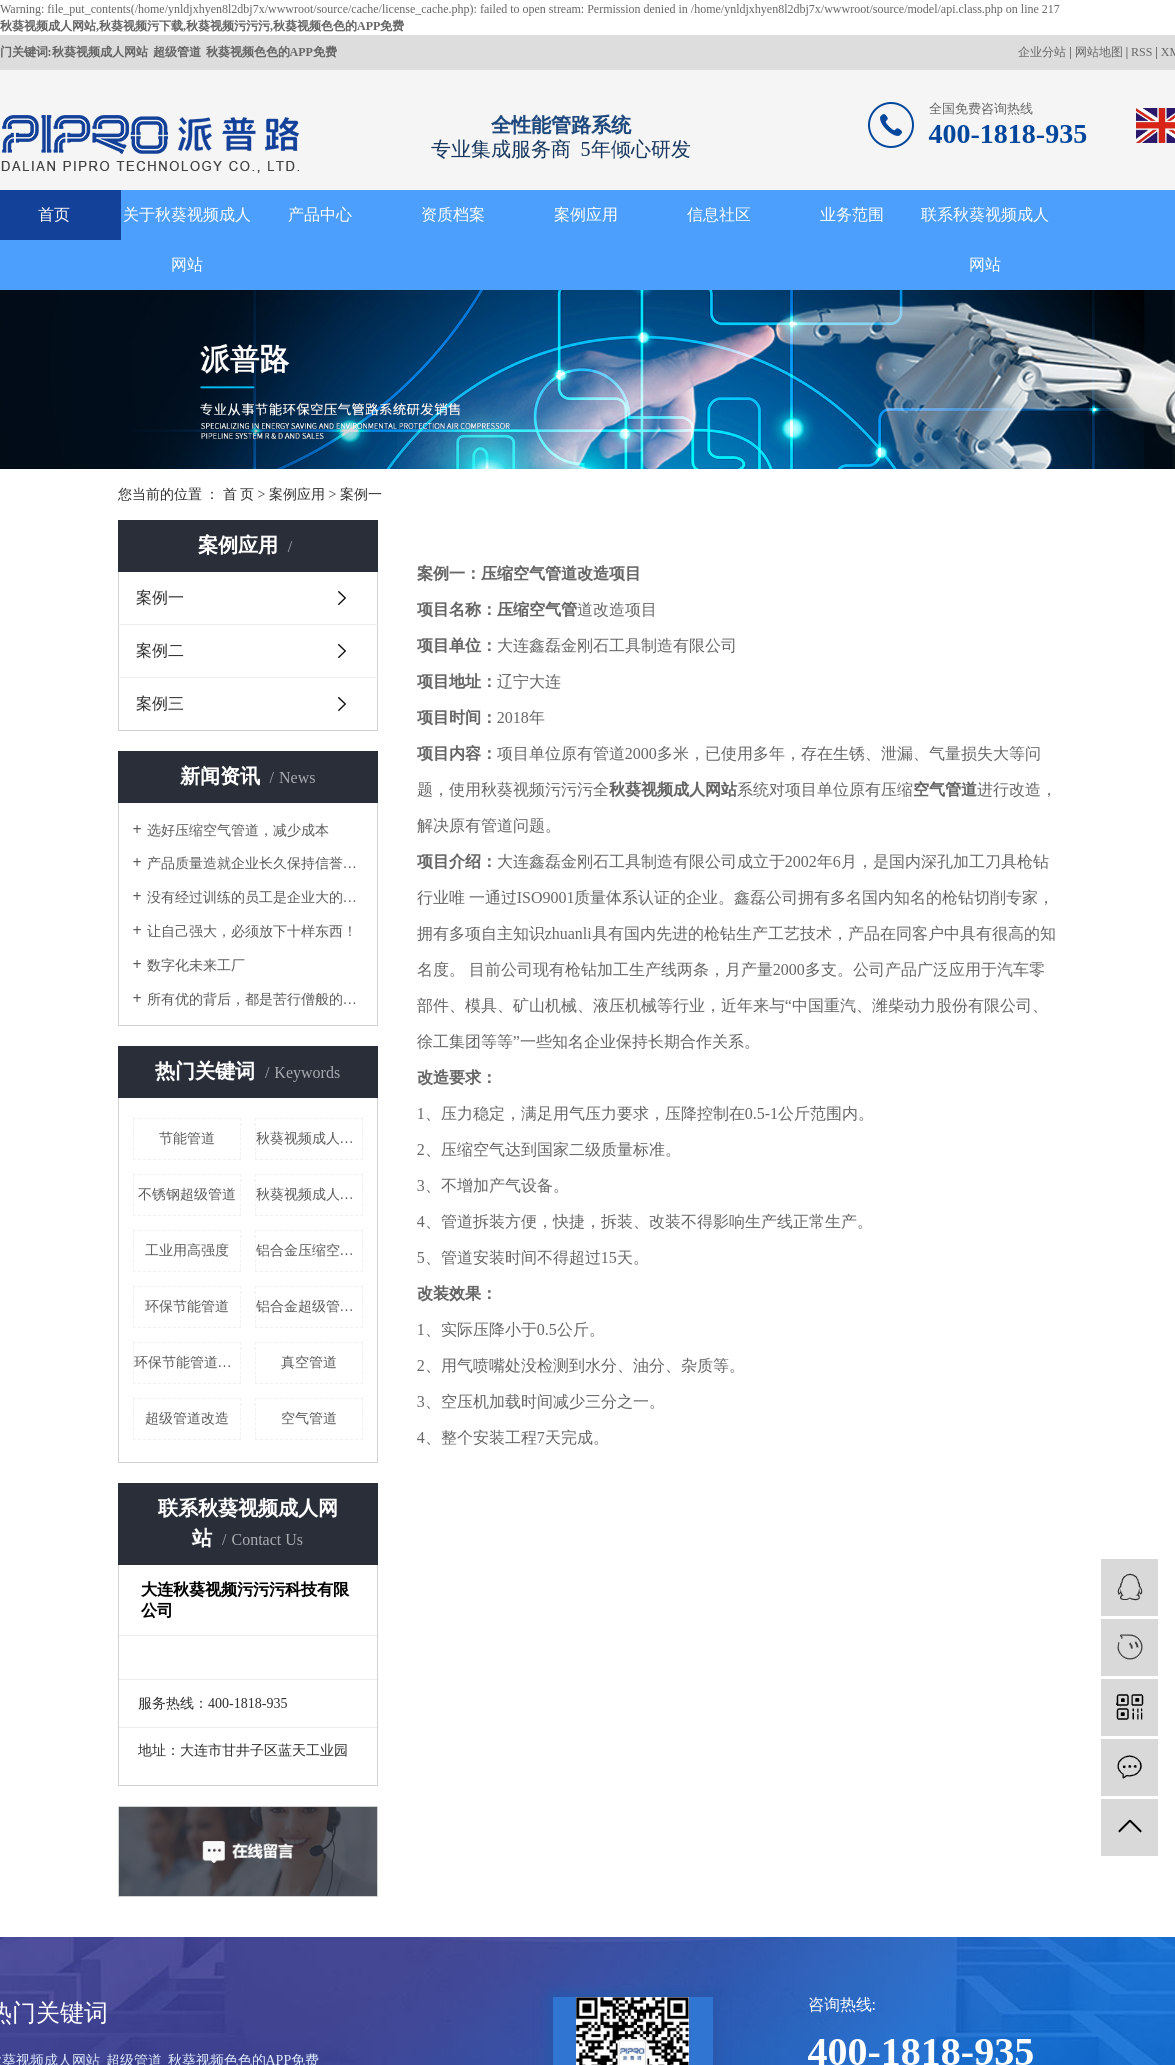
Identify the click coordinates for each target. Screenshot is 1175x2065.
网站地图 (1099, 52)
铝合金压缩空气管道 (309, 1250)
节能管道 (187, 1138)
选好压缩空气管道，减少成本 (238, 830)
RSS (1141, 52)
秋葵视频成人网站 (100, 52)
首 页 (239, 494)
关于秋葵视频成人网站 (187, 239)
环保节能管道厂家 (187, 1362)
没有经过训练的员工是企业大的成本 (255, 897)
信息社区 (719, 214)
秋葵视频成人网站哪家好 (309, 1194)
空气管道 (309, 1418)
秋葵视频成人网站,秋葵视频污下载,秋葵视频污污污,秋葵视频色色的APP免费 (202, 26)
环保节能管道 (187, 1306)
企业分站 (1042, 52)
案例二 (160, 650)
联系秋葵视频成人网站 (985, 239)
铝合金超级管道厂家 (309, 1306)
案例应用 (586, 214)
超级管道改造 (187, 1418)
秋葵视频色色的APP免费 (271, 52)
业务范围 (852, 214)
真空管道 (309, 1362)
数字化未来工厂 (196, 965)
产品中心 (320, 214)
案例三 (160, 703)
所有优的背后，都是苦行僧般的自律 (255, 999)
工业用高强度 (187, 1250)
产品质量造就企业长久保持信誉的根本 (255, 863)
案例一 (160, 597)
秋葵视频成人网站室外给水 (309, 1138)
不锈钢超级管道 (187, 1194)
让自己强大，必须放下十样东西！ (252, 931)
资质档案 (453, 214)
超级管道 (177, 52)
